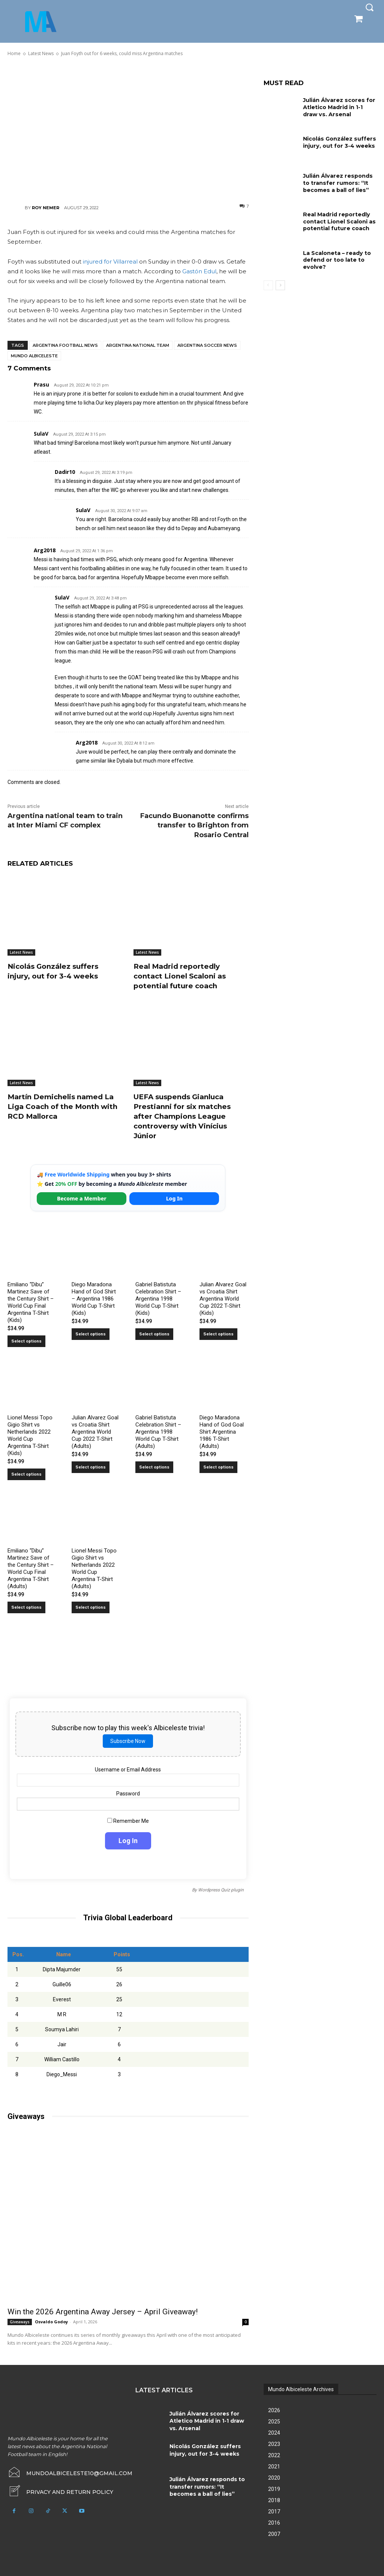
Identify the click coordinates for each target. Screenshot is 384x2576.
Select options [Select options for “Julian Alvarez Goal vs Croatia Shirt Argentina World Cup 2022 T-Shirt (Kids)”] (218, 1334)
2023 (274, 2444)
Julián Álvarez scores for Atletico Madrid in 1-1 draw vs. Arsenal (338, 107)
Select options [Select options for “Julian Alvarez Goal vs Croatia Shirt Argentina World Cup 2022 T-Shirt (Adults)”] (90, 1467)
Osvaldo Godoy (51, 2321)
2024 (274, 2432)
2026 (274, 2410)
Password (128, 1793)
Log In (174, 1198)
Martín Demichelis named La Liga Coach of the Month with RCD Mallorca (65, 1106)
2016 (274, 2522)
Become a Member (81, 1198)
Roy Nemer (45, 207)
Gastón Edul (199, 271)
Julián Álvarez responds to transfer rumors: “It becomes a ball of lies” (337, 182)
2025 (274, 2421)
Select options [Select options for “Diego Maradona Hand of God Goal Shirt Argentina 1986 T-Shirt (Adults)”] (218, 1467)
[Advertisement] (128, 129)
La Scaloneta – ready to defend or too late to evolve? (336, 258)
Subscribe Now (128, 1741)
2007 (274, 2534)
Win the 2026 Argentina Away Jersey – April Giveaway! (103, 2311)
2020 (274, 2477)
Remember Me (128, 1821)
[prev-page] (268, 283)
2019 (274, 2489)
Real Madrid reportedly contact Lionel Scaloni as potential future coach (183, 976)
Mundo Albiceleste (34, 355)
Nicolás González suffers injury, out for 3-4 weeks (57, 971)
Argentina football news (65, 345)
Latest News (21, 952)
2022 (274, 2455)
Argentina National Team (137, 345)
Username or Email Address (128, 1769)
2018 (274, 2500)
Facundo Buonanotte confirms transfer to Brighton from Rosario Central (194, 825)
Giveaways (20, 2321)
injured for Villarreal (110, 261)
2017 (274, 2511)
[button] (369, 7)
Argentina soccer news (207, 345)
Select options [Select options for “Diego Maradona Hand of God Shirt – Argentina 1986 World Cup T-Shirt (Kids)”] (90, 1334)
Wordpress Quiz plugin (221, 1890)
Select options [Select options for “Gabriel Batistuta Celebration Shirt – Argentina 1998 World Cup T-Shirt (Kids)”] (154, 1334)
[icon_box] (60, 2491)
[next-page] (280, 283)
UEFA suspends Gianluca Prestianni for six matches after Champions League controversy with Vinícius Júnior (185, 1116)
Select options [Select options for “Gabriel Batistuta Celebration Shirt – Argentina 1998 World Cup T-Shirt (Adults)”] (154, 1467)
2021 (274, 2466)
